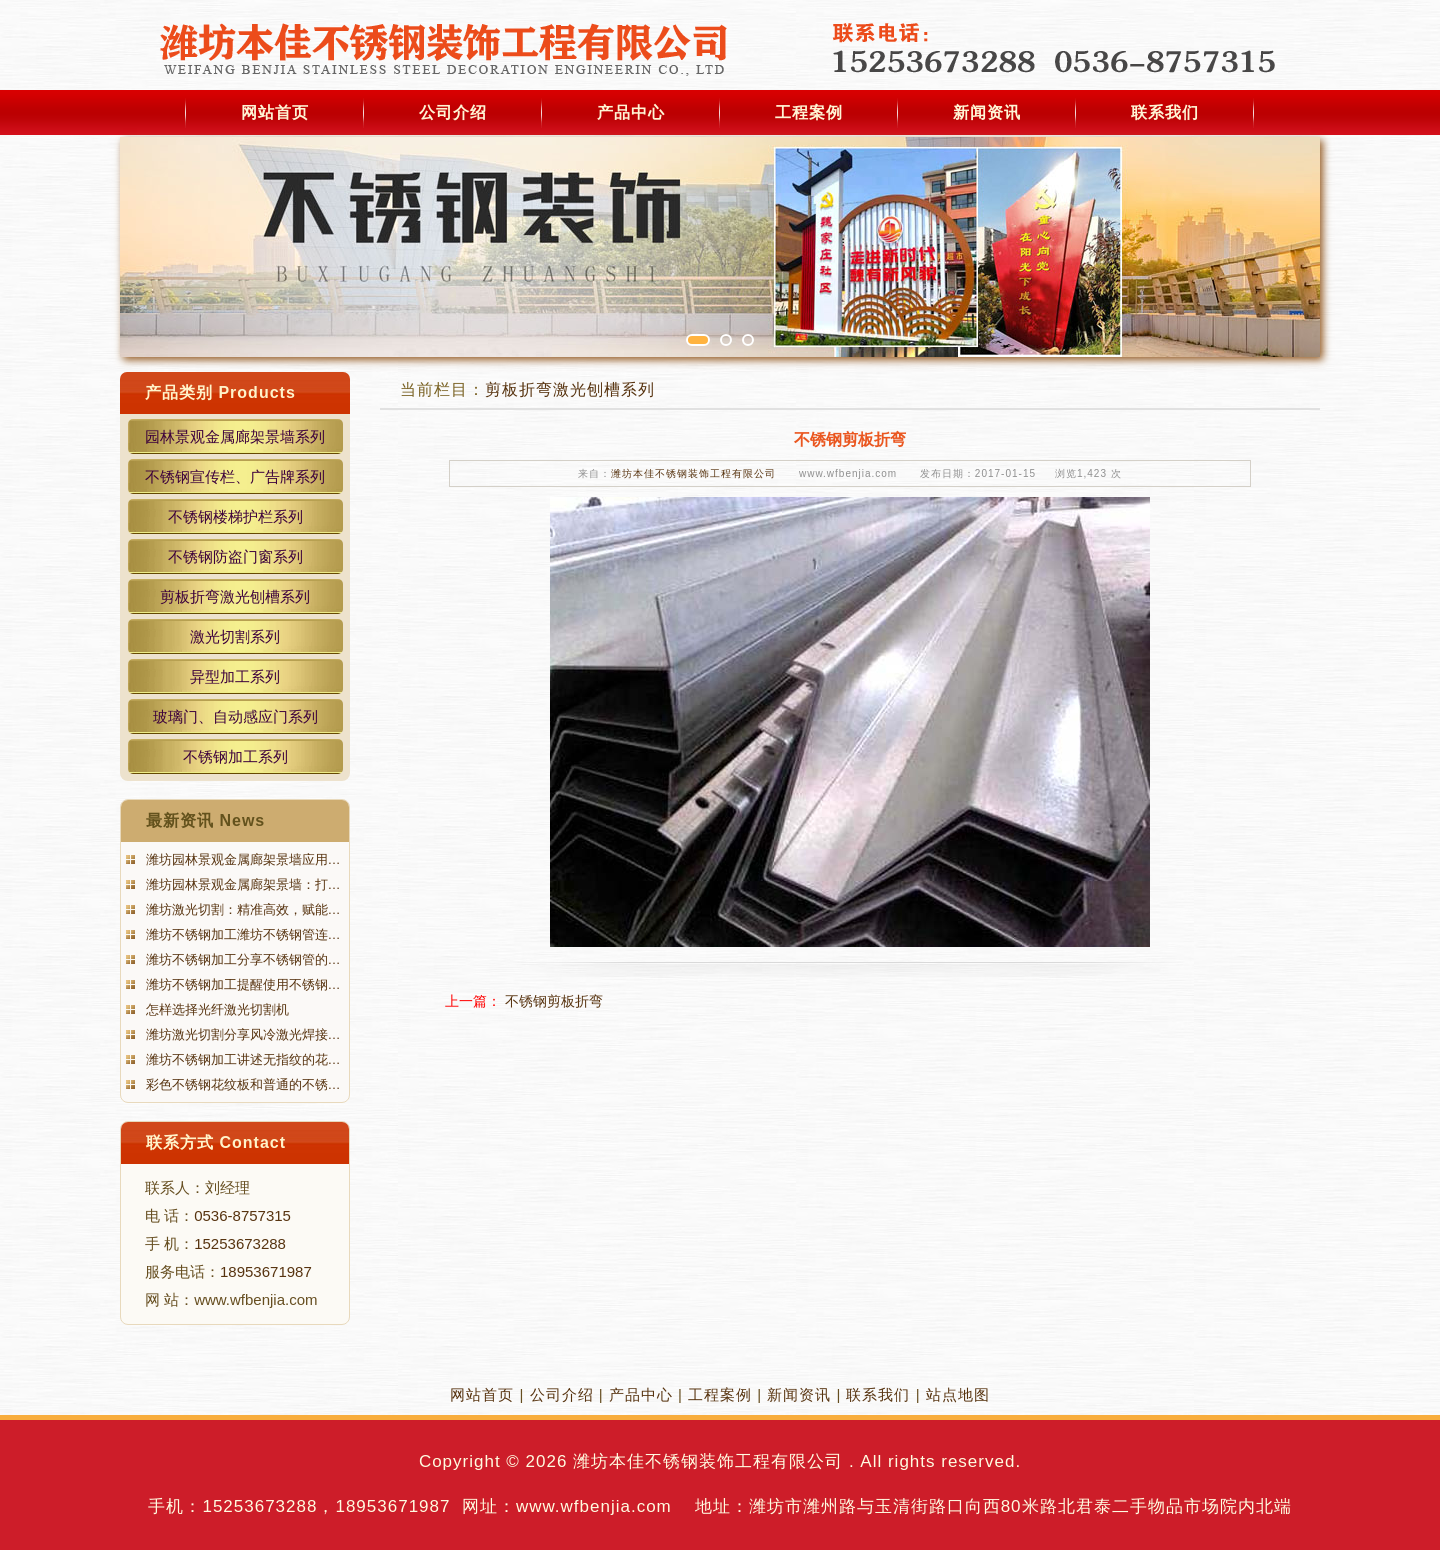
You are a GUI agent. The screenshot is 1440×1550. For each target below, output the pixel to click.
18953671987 (266, 1271)
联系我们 (1165, 112)
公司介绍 (453, 112)
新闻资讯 (987, 112)
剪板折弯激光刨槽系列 (235, 596)
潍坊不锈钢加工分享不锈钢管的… (241, 959)
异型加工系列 (235, 676)
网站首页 (275, 112)
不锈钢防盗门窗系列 (235, 556)
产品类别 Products (220, 392)
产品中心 (631, 112)
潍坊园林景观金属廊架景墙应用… (241, 859)
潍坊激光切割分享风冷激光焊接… (241, 1034)
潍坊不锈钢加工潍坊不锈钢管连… (241, 934)
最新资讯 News (205, 820)
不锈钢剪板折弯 (554, 1001)
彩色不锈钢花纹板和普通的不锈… (241, 1084)
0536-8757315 (242, 1215)
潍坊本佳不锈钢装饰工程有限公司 (693, 473)
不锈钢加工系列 (235, 756)
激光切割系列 (235, 636)
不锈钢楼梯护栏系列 (235, 516)
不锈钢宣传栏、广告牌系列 (235, 476)
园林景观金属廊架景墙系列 (235, 436)
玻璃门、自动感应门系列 (235, 716)
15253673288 (240, 1243)
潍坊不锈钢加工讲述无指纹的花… (241, 1059)
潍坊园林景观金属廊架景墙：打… (241, 884)
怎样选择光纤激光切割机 (215, 1009)
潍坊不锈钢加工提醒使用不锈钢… (241, 984)
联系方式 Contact (216, 1142)
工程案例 (809, 112)
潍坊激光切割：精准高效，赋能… (241, 909)
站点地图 (958, 1394)
